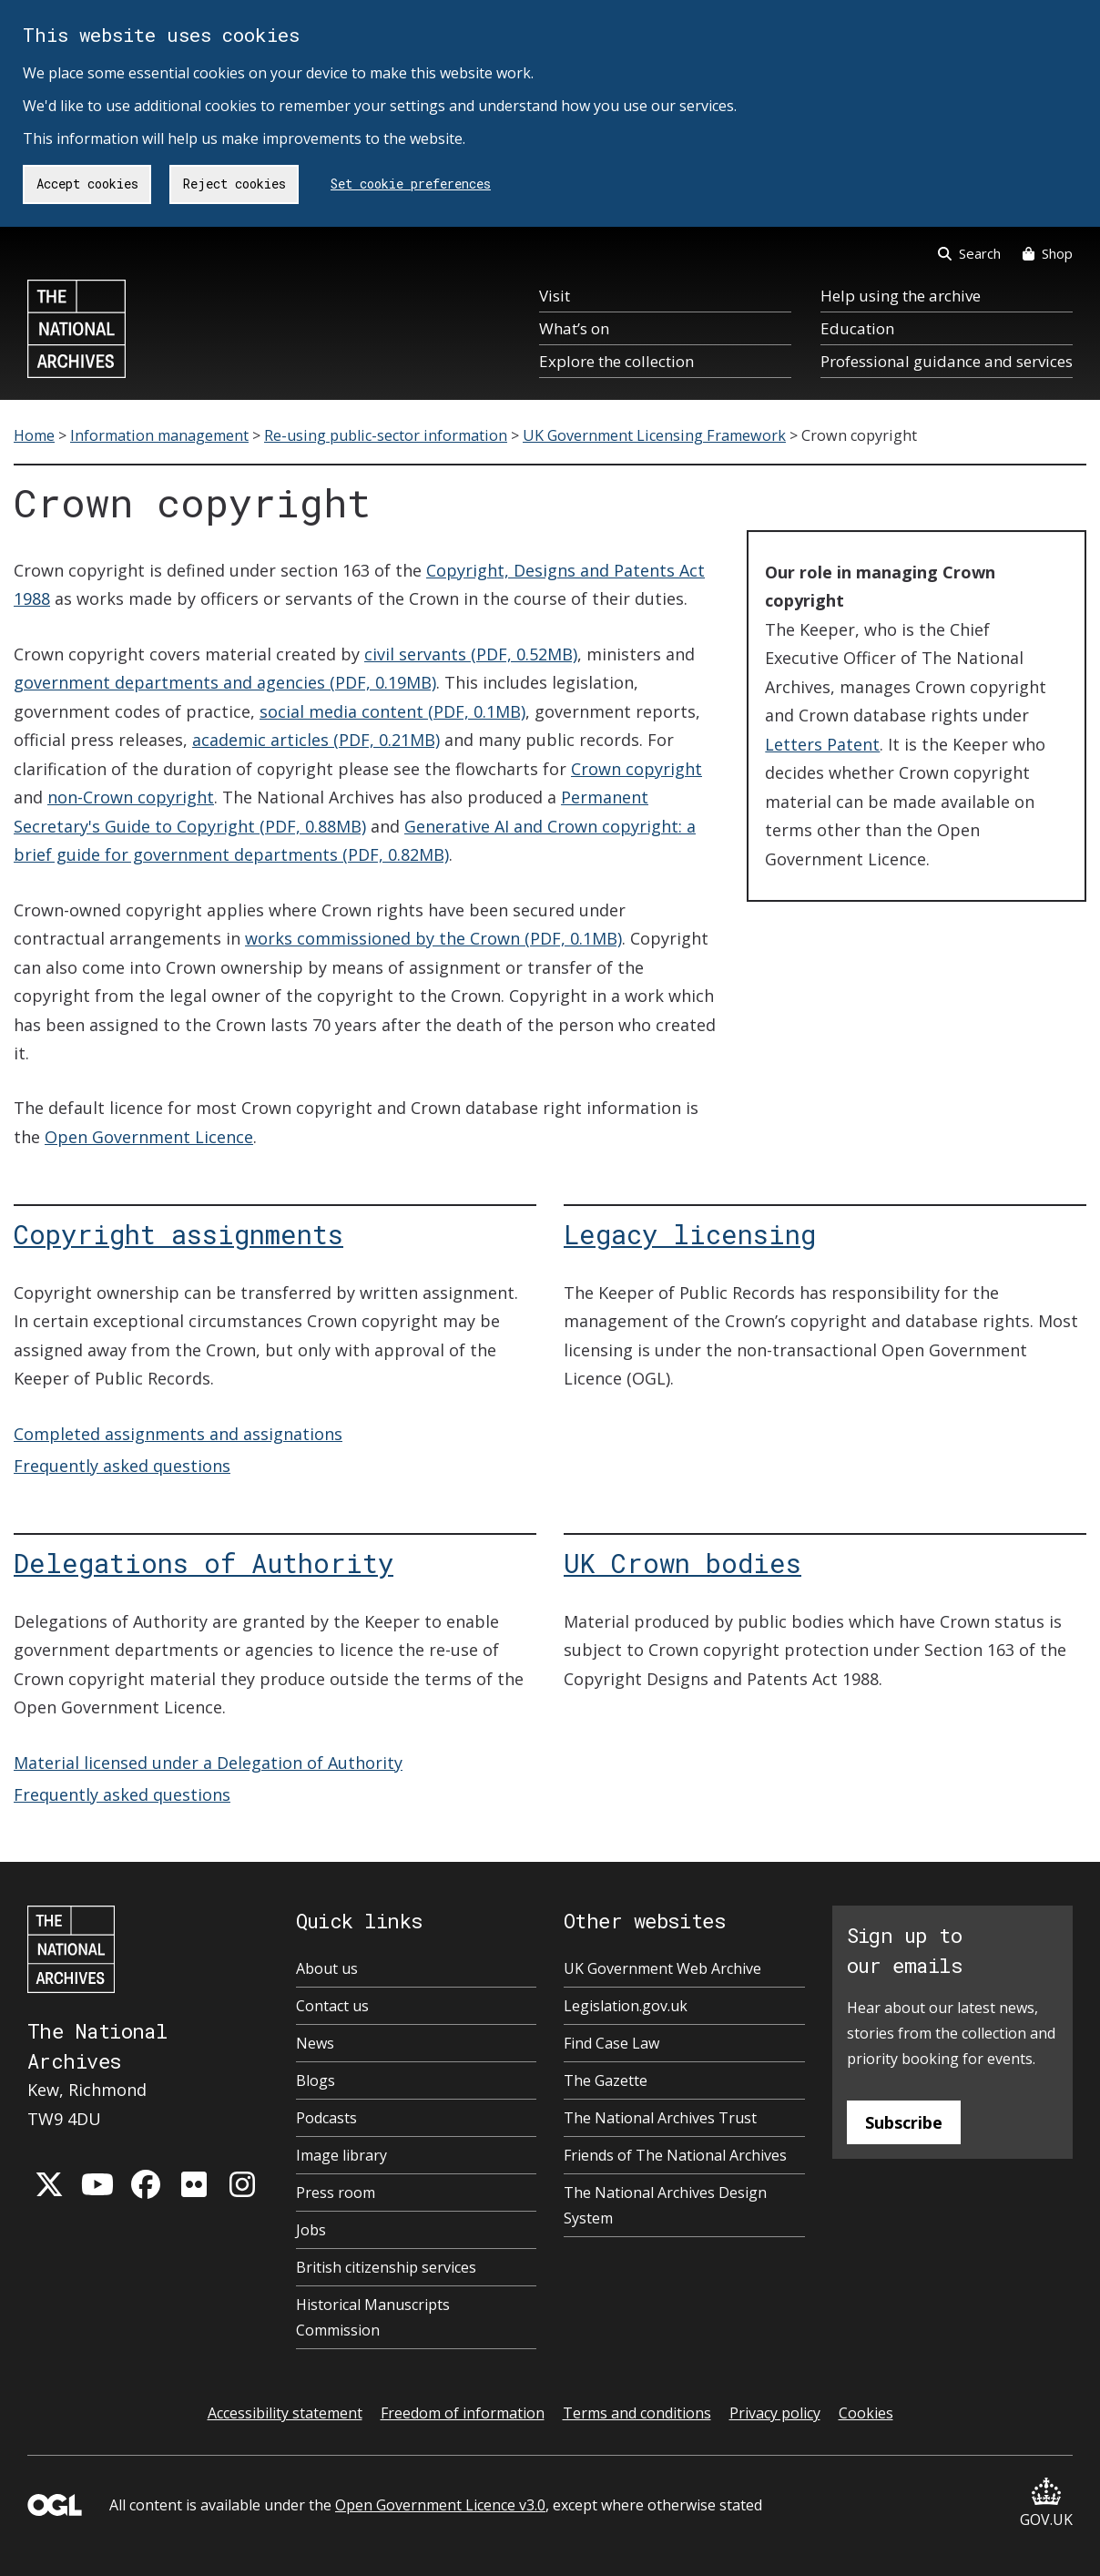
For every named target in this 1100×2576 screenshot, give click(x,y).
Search (969, 253)
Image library (341, 2155)
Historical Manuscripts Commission (373, 2317)
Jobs (311, 2230)
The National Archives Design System (665, 2205)
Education (857, 328)
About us (327, 1968)
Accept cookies (87, 183)
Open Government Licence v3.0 (440, 2505)
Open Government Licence (149, 1137)
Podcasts (326, 2118)
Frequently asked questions (122, 1466)
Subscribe (903, 2122)
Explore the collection (616, 361)
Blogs (315, 2080)
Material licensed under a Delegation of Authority (208, 1763)
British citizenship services (386, 2267)
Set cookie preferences (411, 183)
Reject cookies (234, 183)
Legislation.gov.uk (626, 2006)
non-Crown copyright (130, 797)
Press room (335, 2192)
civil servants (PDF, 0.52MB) (470, 654)
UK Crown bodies (682, 1563)
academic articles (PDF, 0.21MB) (316, 740)
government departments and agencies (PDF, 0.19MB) (225, 682)
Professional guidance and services (946, 361)
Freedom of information (463, 2413)
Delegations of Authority (203, 1563)
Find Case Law (611, 2043)
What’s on (574, 328)
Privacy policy (774, 2413)
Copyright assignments (178, 1234)
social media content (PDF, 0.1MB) (392, 711)
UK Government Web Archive (662, 1968)
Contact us (332, 2006)
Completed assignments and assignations (178, 1434)
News (315, 2043)
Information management (159, 435)
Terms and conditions (637, 2413)
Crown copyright (636, 769)
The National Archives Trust (660, 2118)
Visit (554, 295)
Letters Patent (822, 744)
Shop (1048, 253)
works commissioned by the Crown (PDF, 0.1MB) (433, 938)
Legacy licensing (690, 1234)
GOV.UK (1046, 2504)
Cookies (866, 2413)
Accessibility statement (285, 2413)
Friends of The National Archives (675, 2155)
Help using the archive (900, 295)
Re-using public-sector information (385, 435)
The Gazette (605, 2080)
